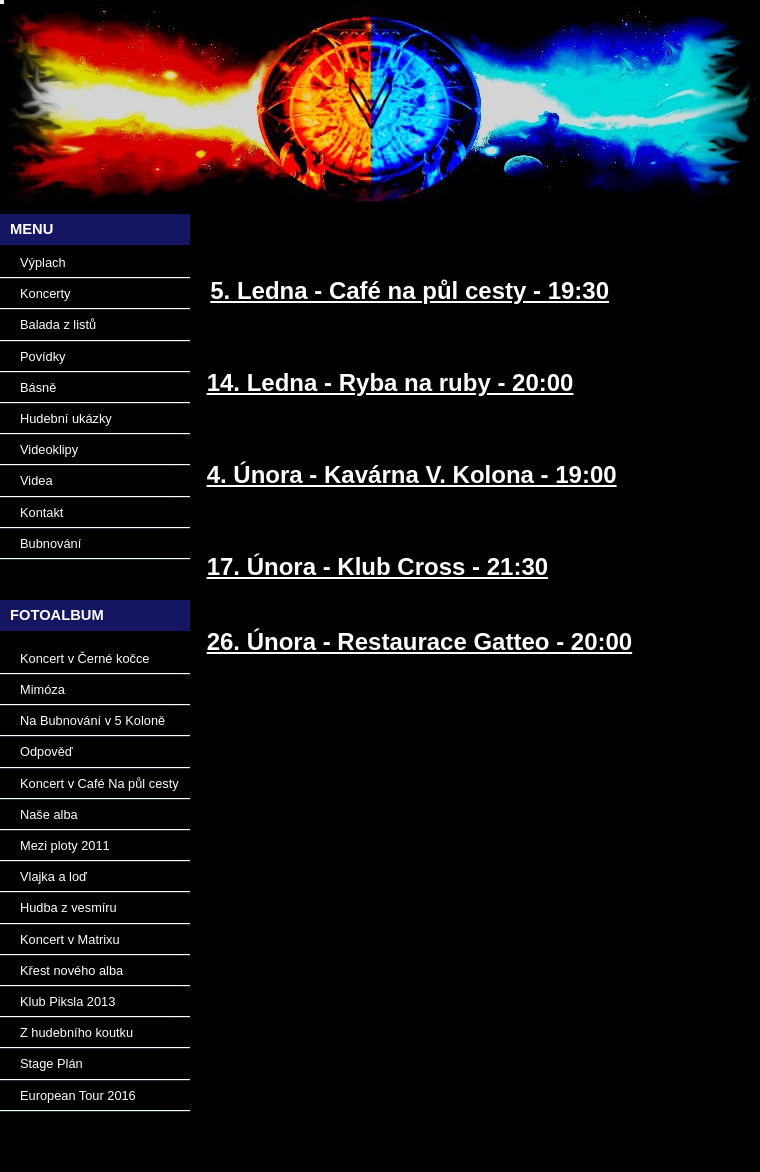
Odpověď (46, 751)
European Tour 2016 (78, 1095)
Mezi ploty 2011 (65, 845)
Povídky (43, 356)
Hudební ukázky (66, 418)
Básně (38, 387)
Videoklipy (49, 449)
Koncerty (45, 293)
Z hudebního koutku (76, 1032)
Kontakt (41, 512)
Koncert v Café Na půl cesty (99, 783)
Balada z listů (58, 324)
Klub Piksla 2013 (67, 1001)
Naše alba (49, 814)
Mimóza (42, 689)
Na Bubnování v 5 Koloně (92, 720)
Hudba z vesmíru (68, 907)
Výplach (43, 262)
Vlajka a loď (53, 876)
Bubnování (50, 543)
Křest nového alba (71, 970)
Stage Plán (51, 1063)
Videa (36, 480)
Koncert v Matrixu (70, 939)
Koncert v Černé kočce (84, 658)
